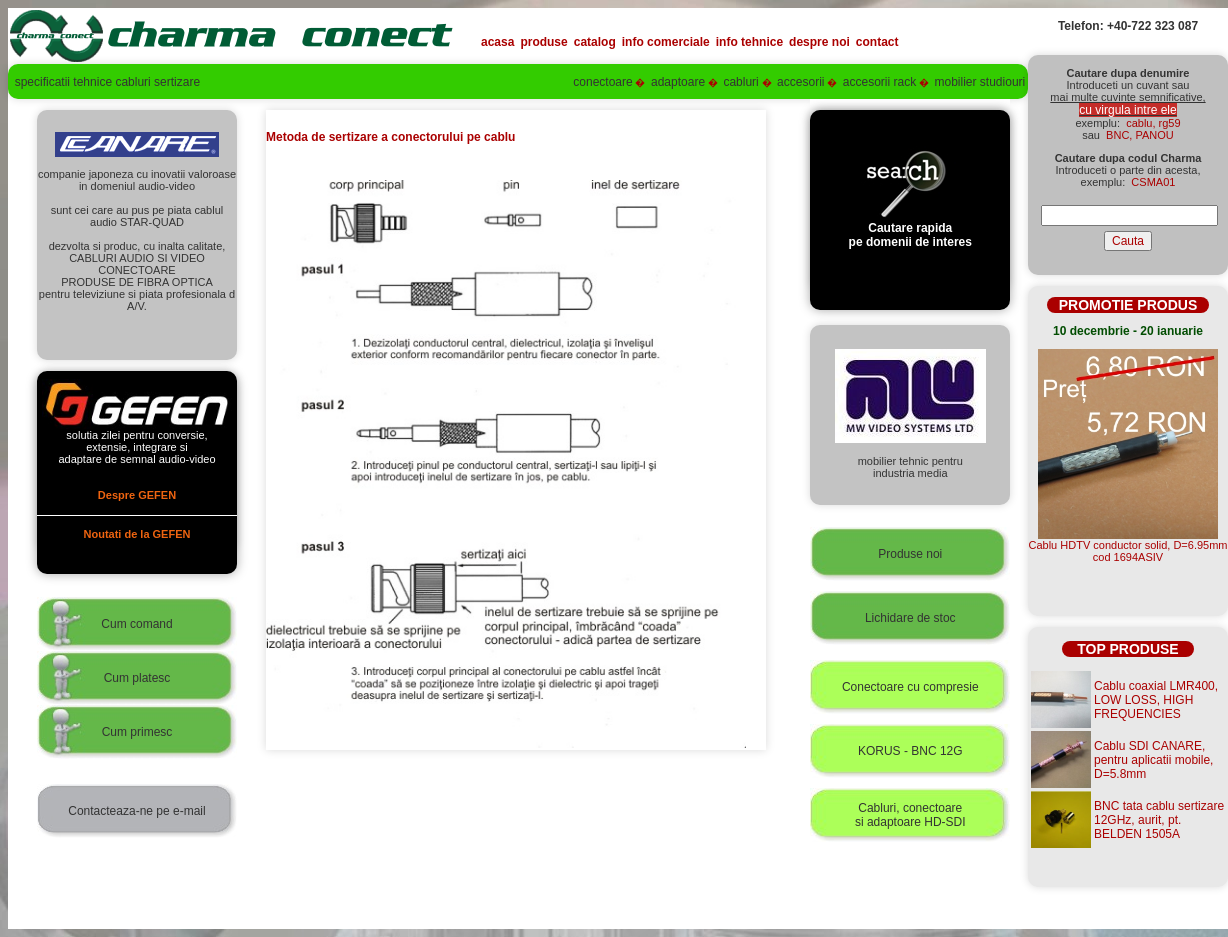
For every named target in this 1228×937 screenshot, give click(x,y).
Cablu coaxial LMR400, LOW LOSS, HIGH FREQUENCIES (1156, 700)
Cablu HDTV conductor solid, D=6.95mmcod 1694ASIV (1128, 551)
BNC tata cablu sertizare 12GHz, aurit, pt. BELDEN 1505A (1159, 820)
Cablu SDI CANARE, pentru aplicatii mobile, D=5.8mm (1153, 760)
